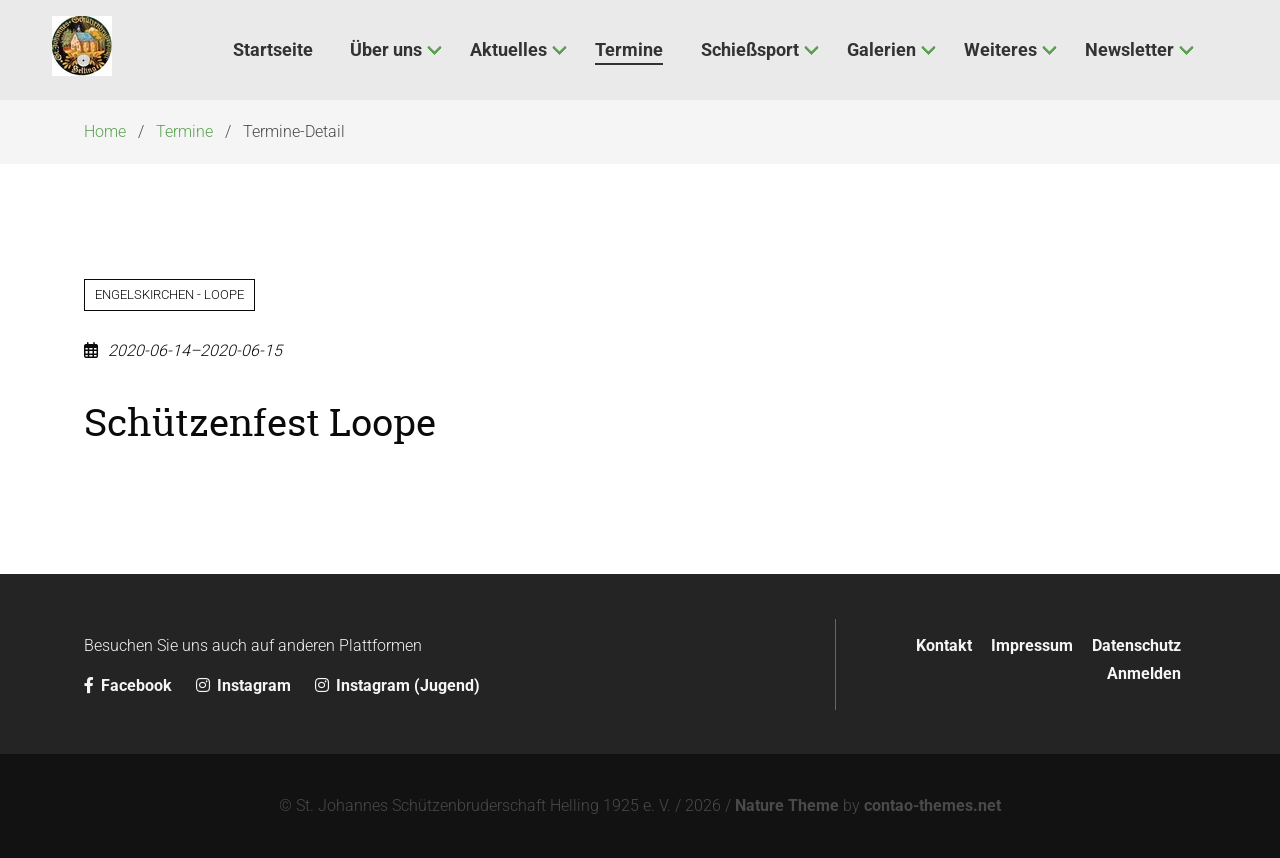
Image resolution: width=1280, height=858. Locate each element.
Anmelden (1144, 673)
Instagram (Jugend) (397, 685)
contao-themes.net (932, 805)
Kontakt (944, 645)
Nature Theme (787, 805)
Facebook (130, 685)
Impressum (1032, 645)
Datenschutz (1136, 645)
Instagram (245, 685)
